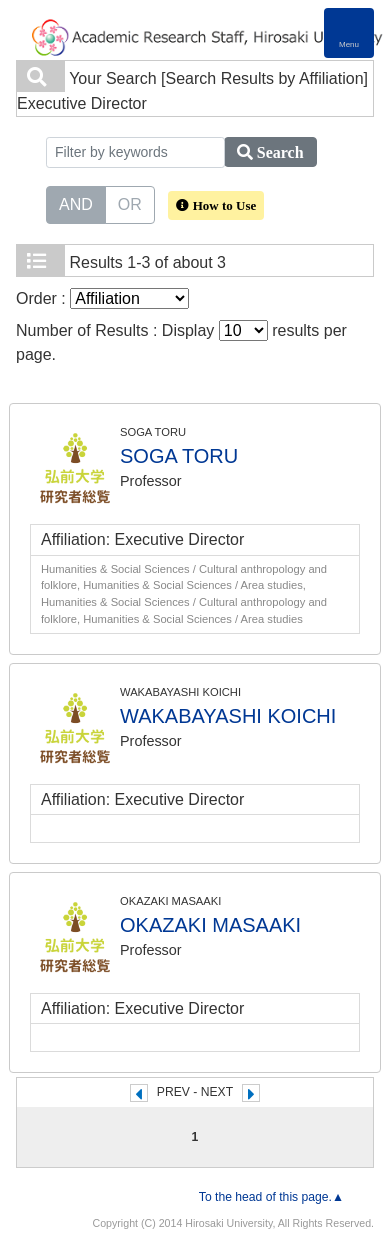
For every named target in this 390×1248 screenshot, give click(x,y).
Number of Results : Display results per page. (181, 341)
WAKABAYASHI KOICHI (228, 716)
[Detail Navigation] (349, 33)
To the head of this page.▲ (271, 1197)
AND (76, 203)
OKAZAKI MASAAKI (210, 925)
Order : (102, 298)
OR (130, 203)
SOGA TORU (179, 456)
